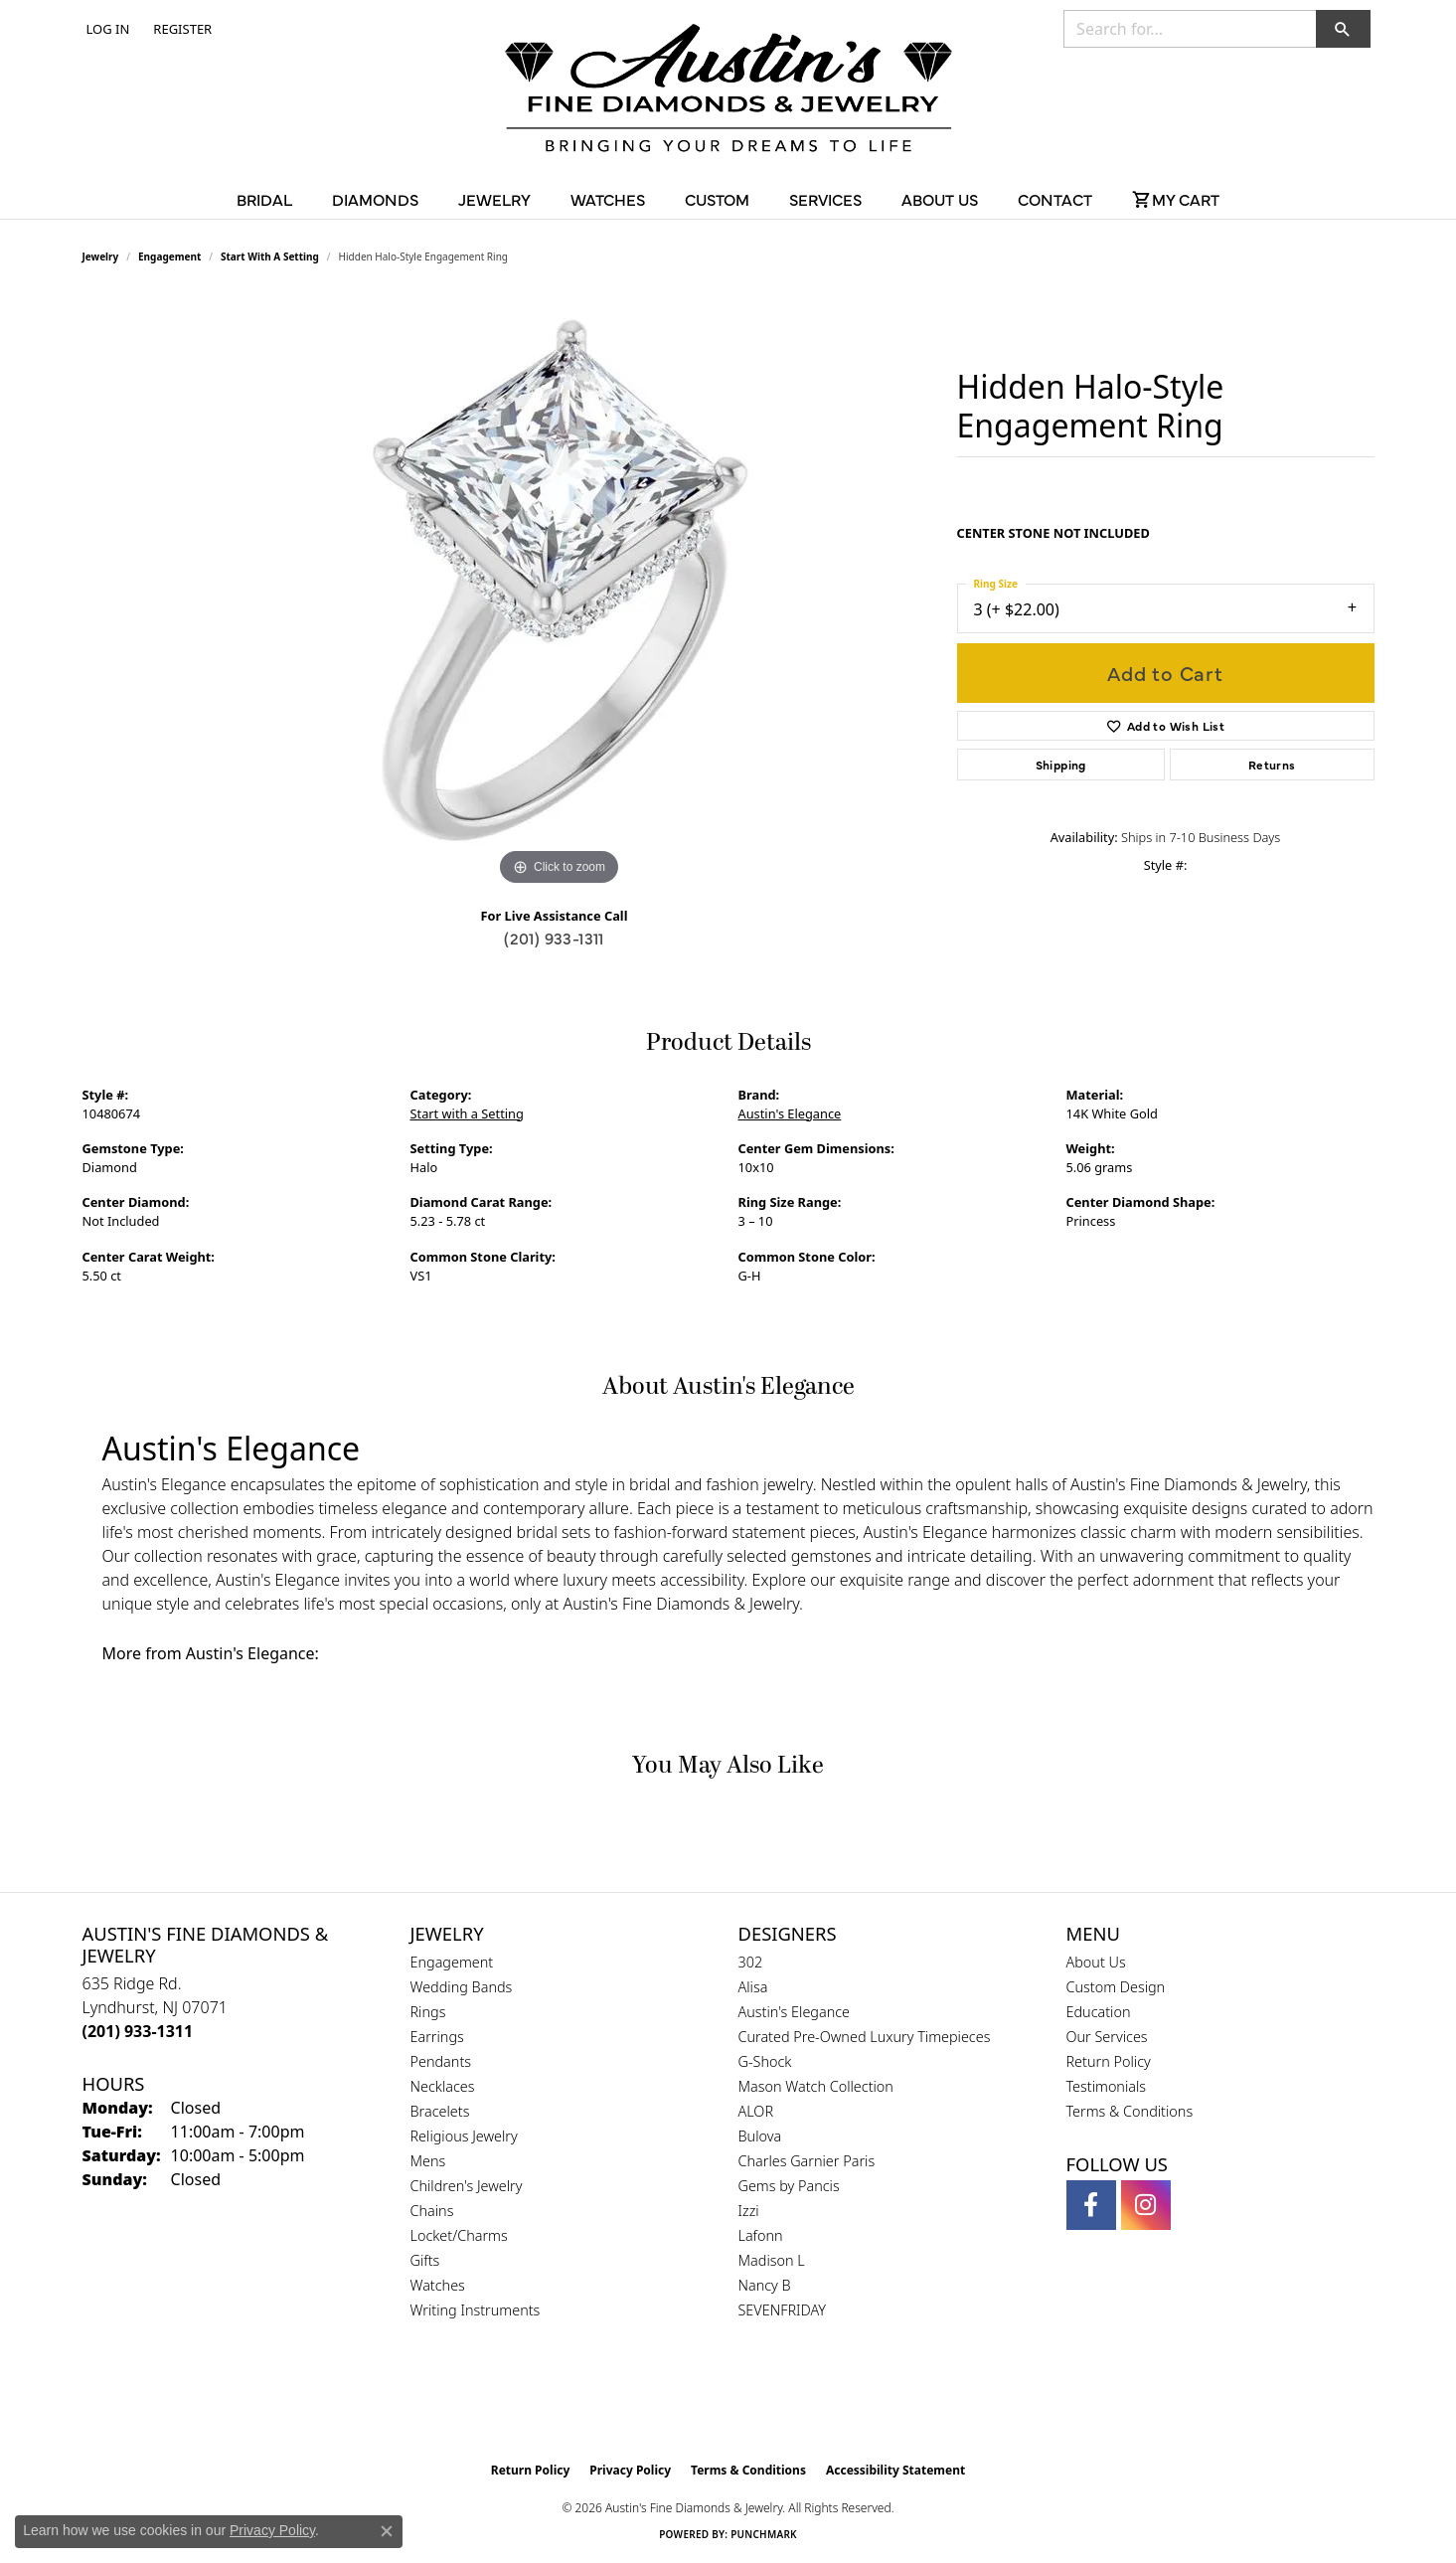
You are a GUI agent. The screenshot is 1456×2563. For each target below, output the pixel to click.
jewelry (100, 256)
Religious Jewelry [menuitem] (464, 2136)
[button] (106, 29)
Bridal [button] (264, 199)
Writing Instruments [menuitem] (475, 2310)
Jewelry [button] (494, 199)
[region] (559, 592)
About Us (1096, 1962)
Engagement (169, 256)
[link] (180, 29)
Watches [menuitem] (437, 2285)
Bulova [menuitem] (760, 2136)
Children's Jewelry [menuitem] (466, 2185)
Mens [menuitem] (428, 2160)
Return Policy (1108, 2061)
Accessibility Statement (895, 2470)
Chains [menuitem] (432, 2210)
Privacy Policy (630, 2470)
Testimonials (1106, 2086)
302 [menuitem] (750, 1962)
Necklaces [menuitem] (442, 2086)
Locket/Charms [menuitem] (459, 2235)
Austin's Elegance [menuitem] (794, 2011)
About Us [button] (939, 199)
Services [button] (825, 199)
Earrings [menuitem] (437, 2036)
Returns (1272, 764)
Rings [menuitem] (428, 2011)
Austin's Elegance (790, 1113)
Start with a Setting (270, 256)
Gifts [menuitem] (425, 2260)
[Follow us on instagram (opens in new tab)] (1146, 2205)
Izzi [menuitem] (748, 2210)
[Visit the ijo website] (777, 2402)
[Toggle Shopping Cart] (1175, 199)
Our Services (1107, 2036)
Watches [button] (607, 199)
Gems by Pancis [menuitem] (789, 2185)
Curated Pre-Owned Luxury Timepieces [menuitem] (864, 2036)
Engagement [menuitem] (452, 1962)
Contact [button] (1055, 199)
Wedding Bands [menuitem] (461, 1986)
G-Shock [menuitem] (765, 2061)
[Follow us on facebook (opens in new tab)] (1091, 2205)
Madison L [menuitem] (771, 2260)
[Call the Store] (138, 2031)
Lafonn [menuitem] (760, 2235)
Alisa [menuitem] (753, 1986)
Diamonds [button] (375, 199)
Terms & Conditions (1130, 2111)
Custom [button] (717, 199)
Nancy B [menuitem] (764, 2285)
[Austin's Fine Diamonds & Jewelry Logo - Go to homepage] (728, 91)
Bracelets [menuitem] (440, 2111)
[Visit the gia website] (681, 2402)
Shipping (1061, 764)
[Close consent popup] (387, 2531)
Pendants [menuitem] (441, 2061)
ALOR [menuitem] (756, 2111)
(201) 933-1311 (554, 937)
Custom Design (1116, 1986)
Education (1098, 2011)
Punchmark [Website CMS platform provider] (763, 2534)
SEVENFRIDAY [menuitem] (782, 2310)
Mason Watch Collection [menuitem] (815, 2086)
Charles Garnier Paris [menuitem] (807, 2160)
